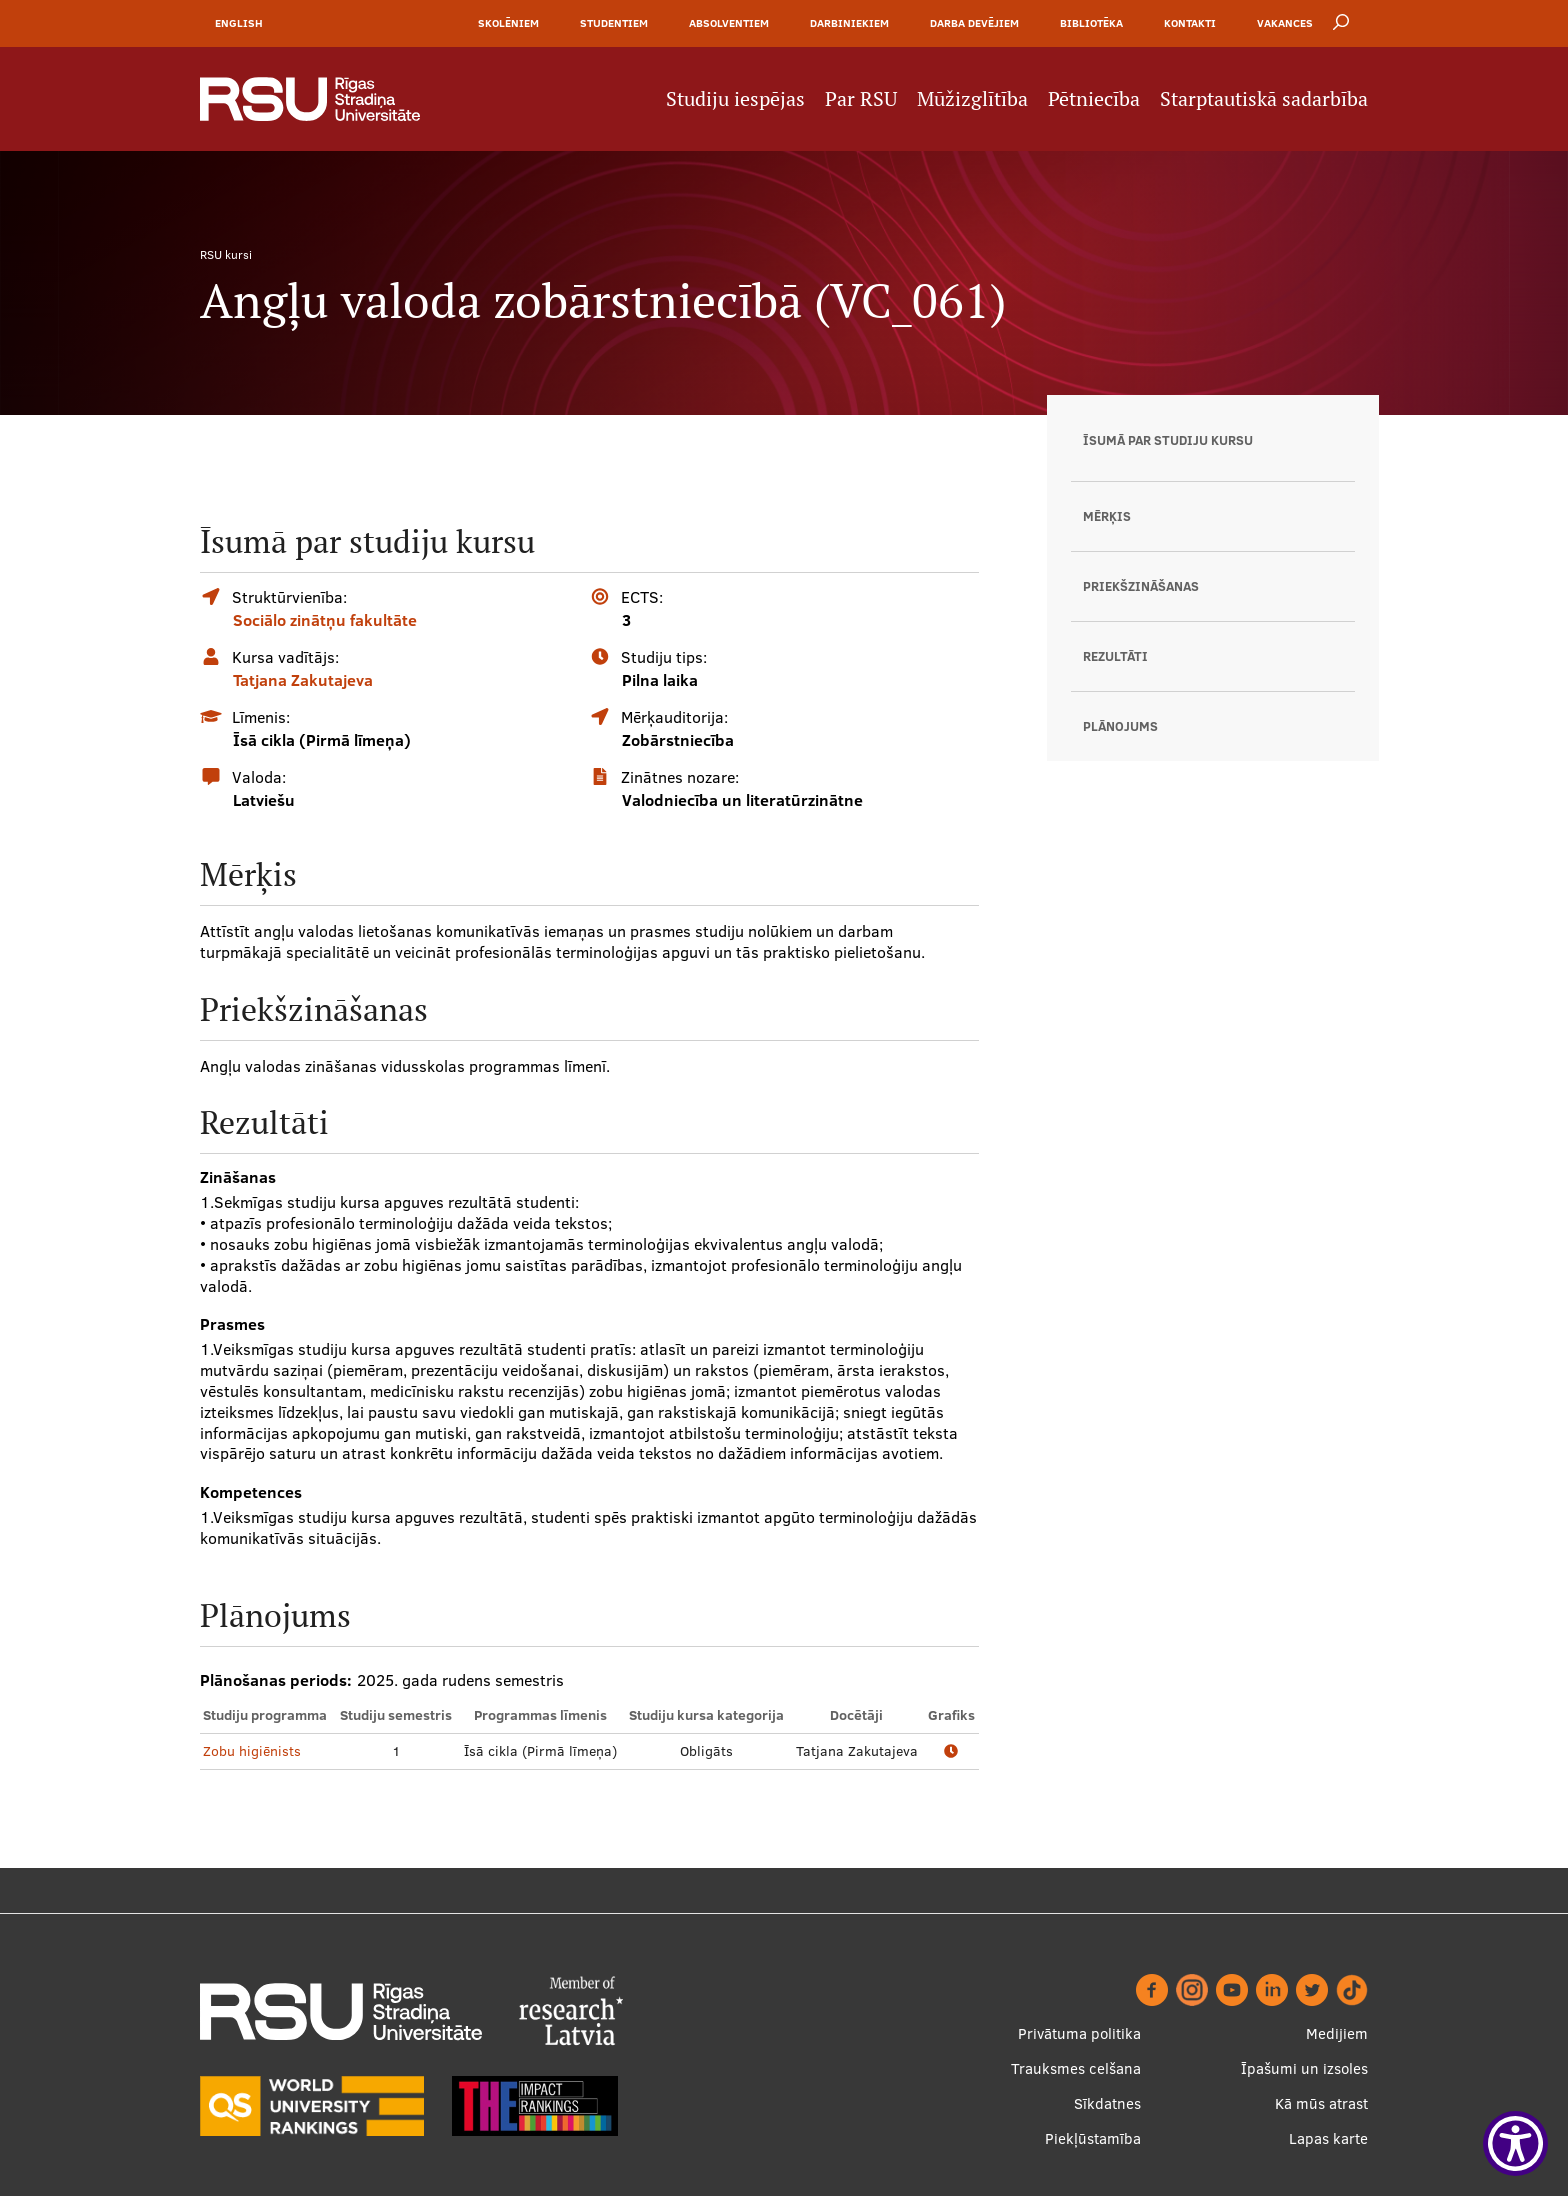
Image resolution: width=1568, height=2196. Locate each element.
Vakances (1285, 23)
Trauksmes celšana (1076, 2068)
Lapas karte (1328, 2138)
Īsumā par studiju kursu (1168, 440)
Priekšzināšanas (1141, 586)
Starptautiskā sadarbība (1264, 99)
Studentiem (614, 23)
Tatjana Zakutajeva (303, 680)
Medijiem (1337, 2033)
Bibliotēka (1091, 23)
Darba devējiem (974, 23)
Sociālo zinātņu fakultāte (325, 620)
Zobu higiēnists (252, 1751)
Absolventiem (729, 23)
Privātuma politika (1079, 2033)
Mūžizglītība (972, 99)
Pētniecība (1094, 99)
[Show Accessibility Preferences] (1515, 2143)
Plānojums (1120, 726)
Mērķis (1107, 516)
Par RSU (861, 99)
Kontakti (1190, 23)
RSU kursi (226, 254)
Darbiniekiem (849, 23)
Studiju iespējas (735, 99)
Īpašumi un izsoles (1304, 2068)
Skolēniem (508, 23)
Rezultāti (1115, 656)
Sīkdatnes (1107, 2103)
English (239, 23)
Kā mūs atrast (1321, 2103)
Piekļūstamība (1093, 2138)
